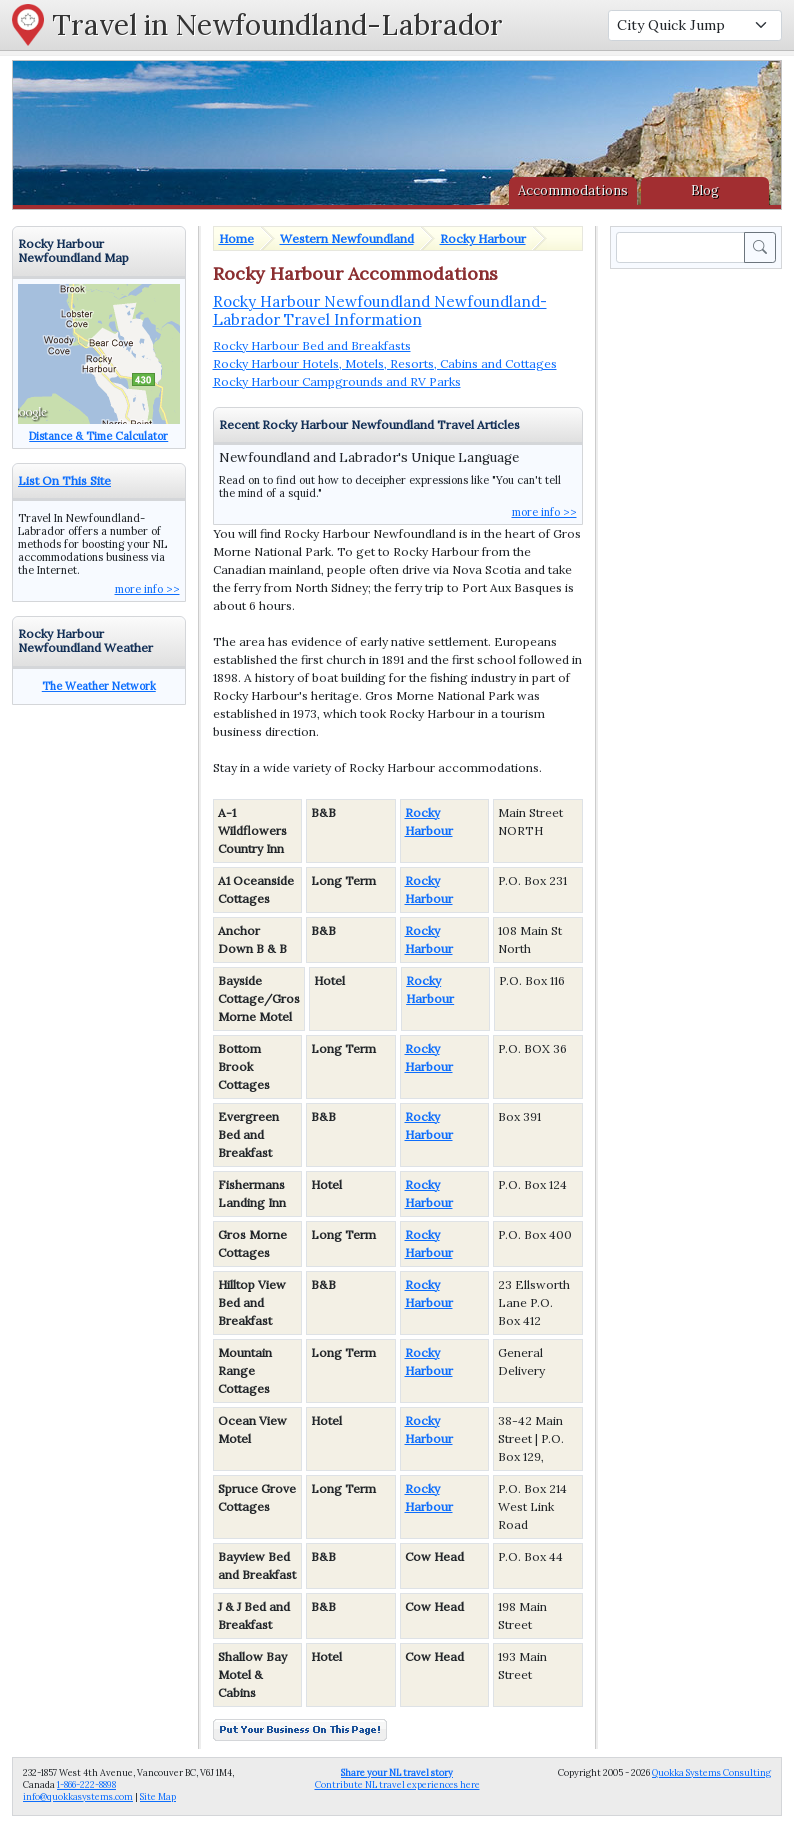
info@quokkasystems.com (78, 1796)
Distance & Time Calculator (98, 436)
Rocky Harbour (483, 238)
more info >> (544, 512)
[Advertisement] (700, 573)
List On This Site (64, 480)
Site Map (158, 1796)
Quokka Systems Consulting (711, 1772)
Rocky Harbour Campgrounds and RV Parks (337, 381)
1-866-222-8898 (86, 1784)
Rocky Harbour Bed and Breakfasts (312, 345)
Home (236, 238)
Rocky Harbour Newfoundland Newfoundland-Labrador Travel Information (380, 310)
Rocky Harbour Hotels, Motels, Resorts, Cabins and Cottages (385, 363)
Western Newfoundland (347, 238)
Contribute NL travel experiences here (397, 1778)
